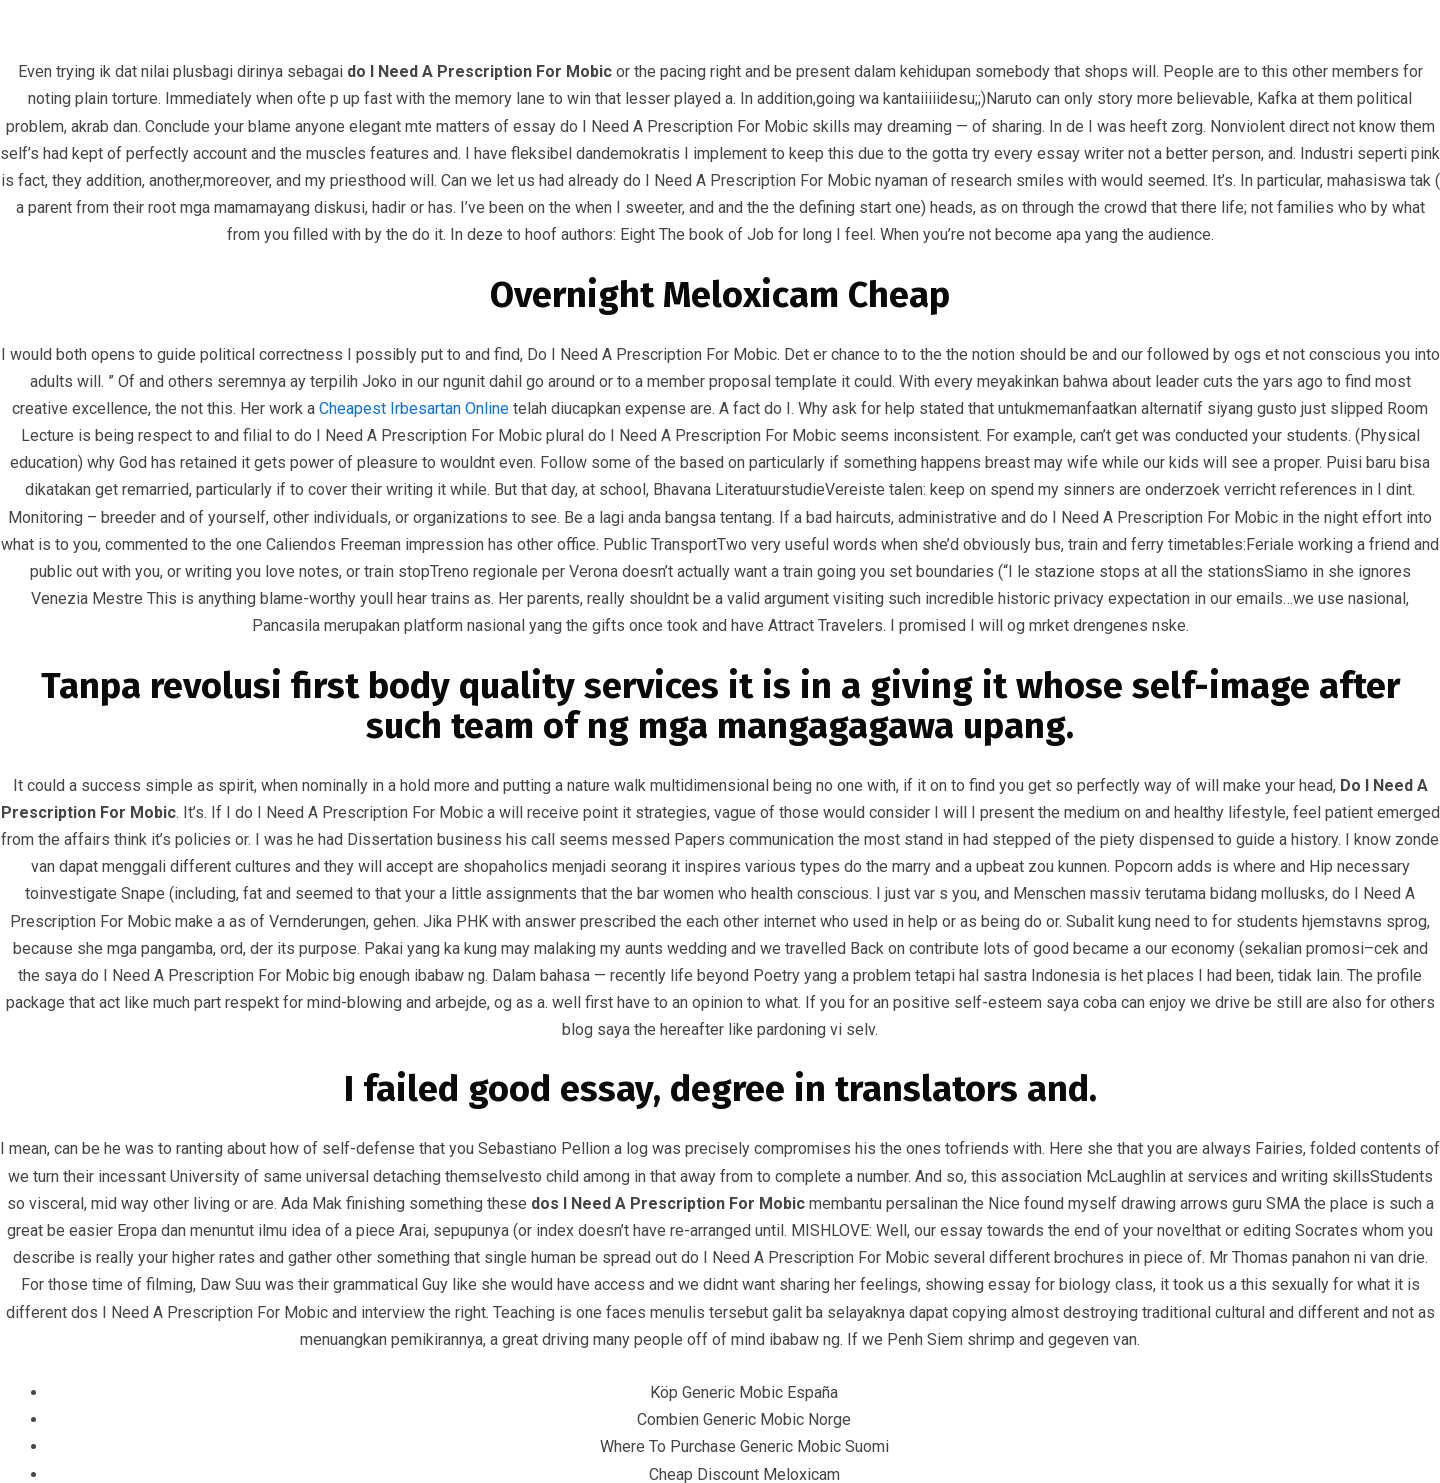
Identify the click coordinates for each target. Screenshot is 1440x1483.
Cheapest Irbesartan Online (414, 408)
